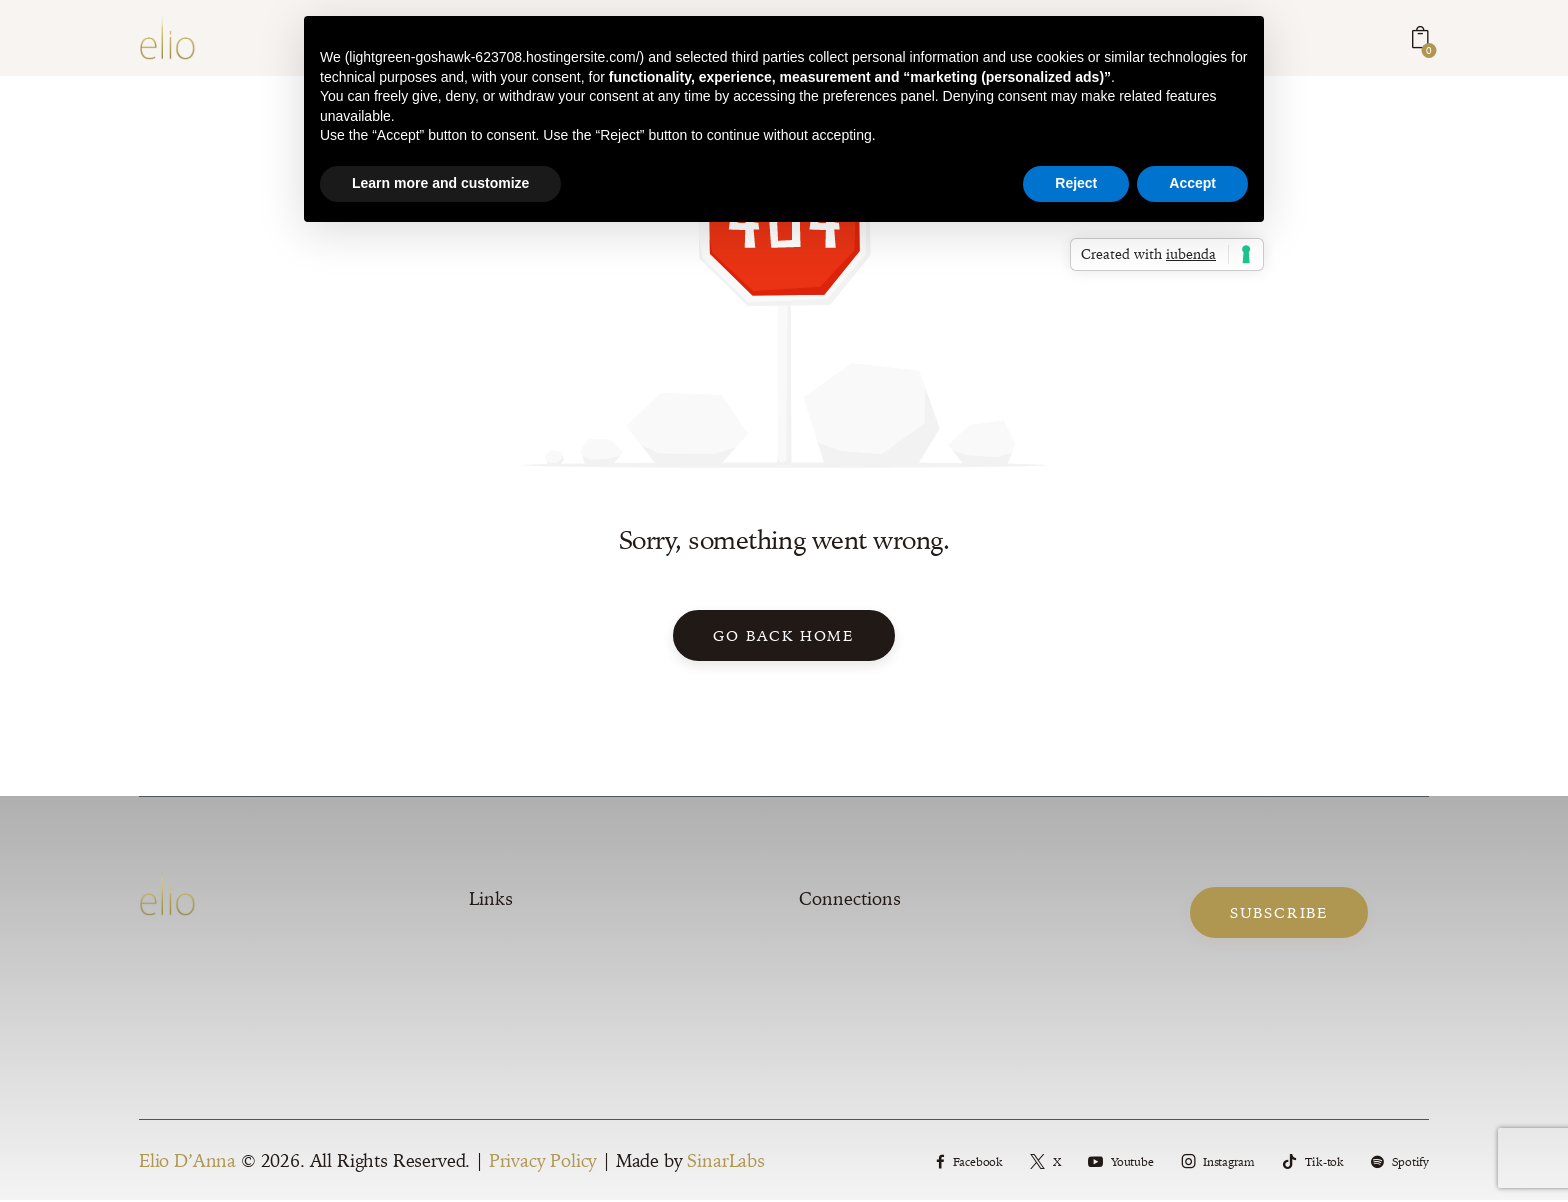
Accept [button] (1192, 183)
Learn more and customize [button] (440, 183)
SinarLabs (725, 1162)
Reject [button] (1076, 183)
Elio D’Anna (187, 1162)
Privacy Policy (543, 1162)
